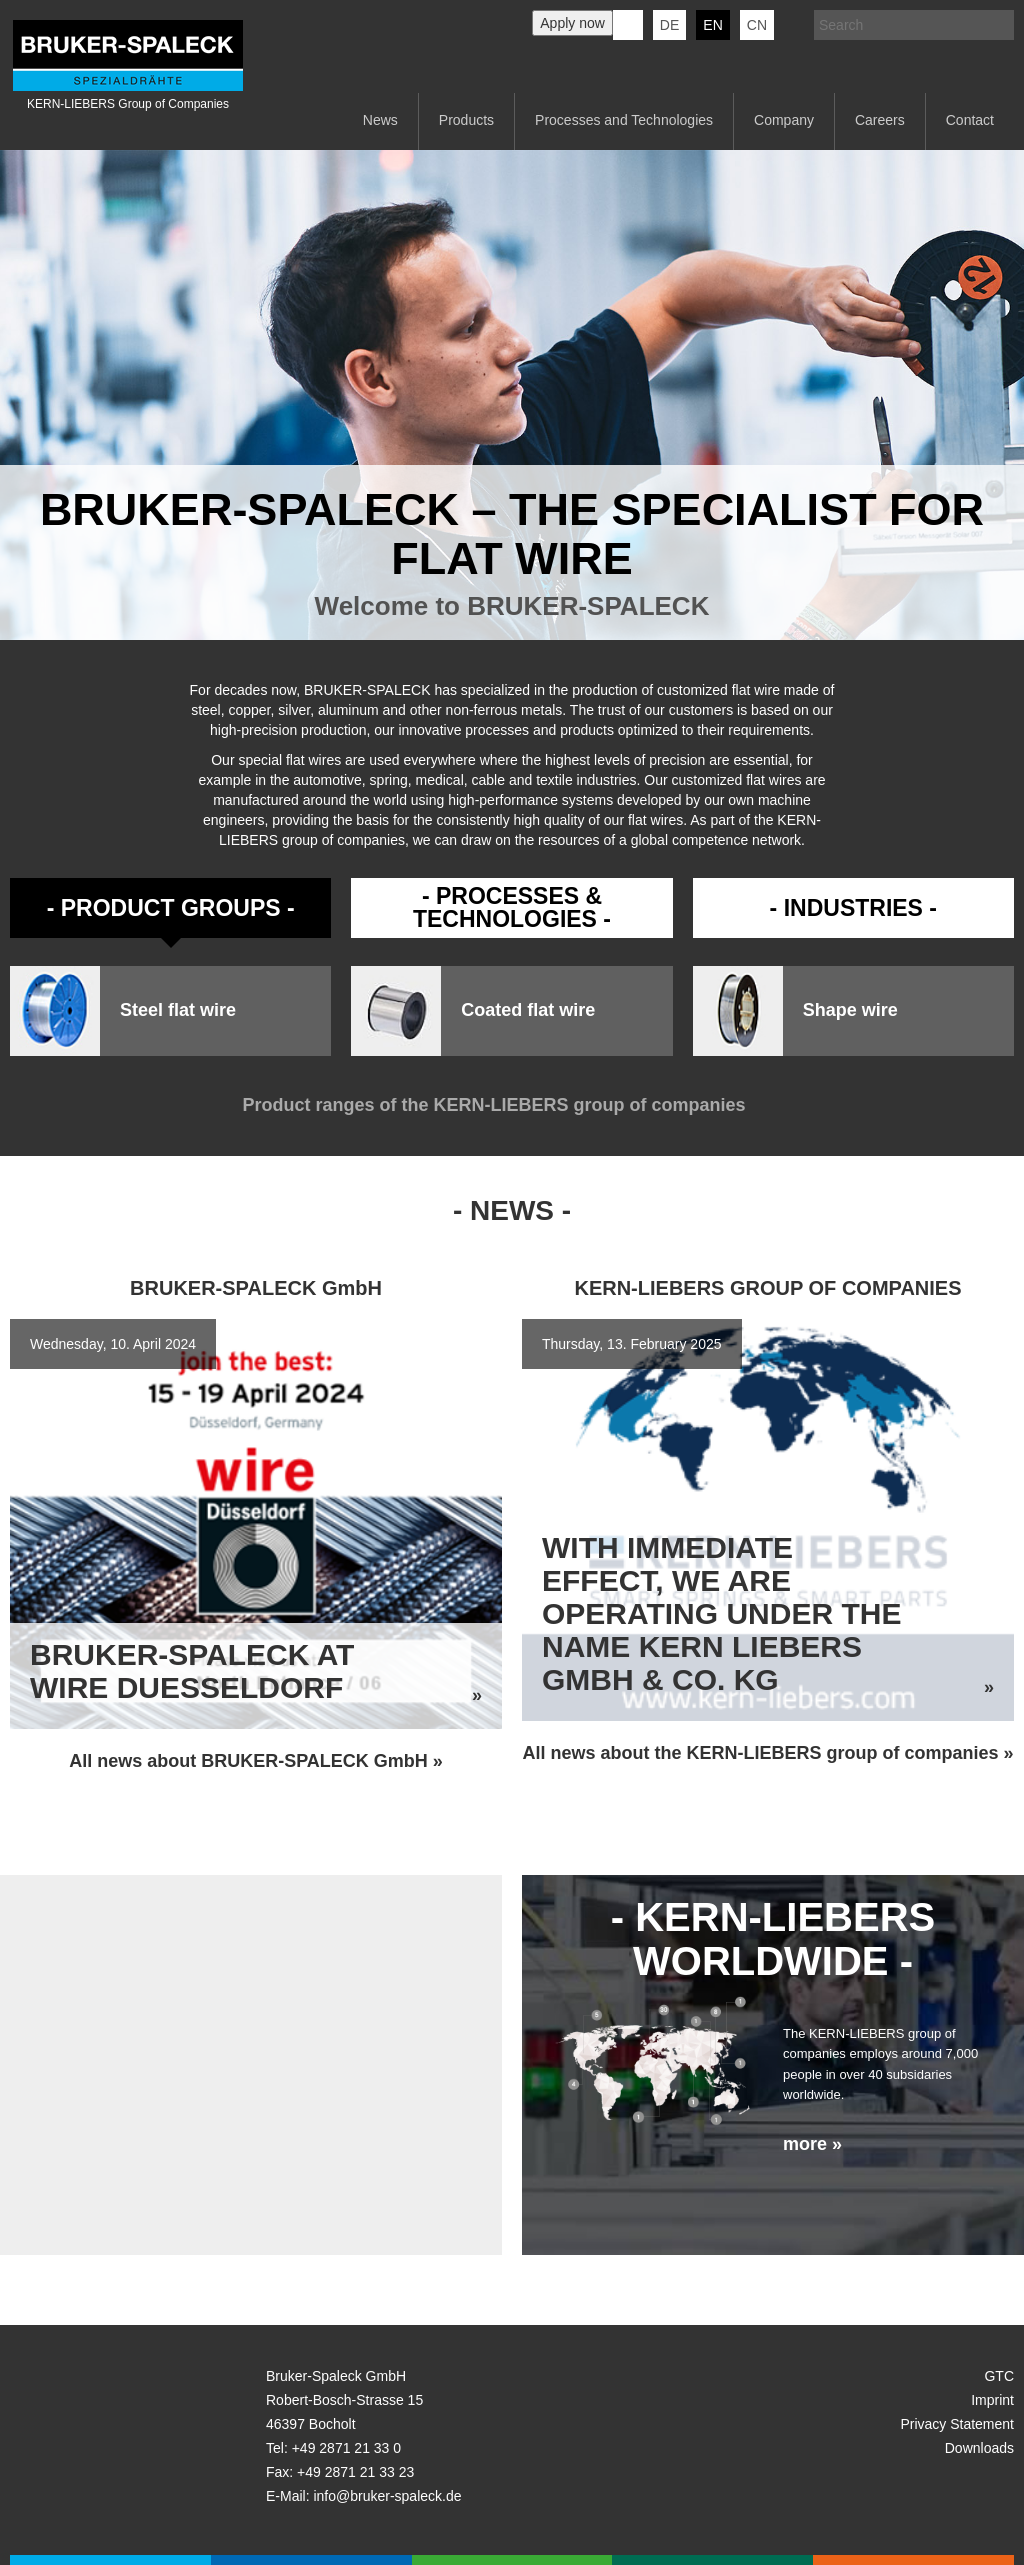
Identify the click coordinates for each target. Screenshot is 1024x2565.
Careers (880, 120)
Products (466, 120)
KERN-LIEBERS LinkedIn (628, 25)
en (712, 25)
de (669, 25)
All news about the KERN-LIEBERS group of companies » (767, 1753)
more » (812, 2144)
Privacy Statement (957, 2424)
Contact (970, 120)
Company (784, 120)
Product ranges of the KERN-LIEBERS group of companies (511, 1105)
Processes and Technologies (624, 120)
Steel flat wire (178, 1010)
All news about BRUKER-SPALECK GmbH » (256, 1761)
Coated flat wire (528, 1010)
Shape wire (850, 1010)
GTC (999, 2376)
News (380, 120)
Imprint (992, 2400)
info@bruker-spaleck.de (387, 2496)
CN (757, 25)
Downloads (979, 2448)
